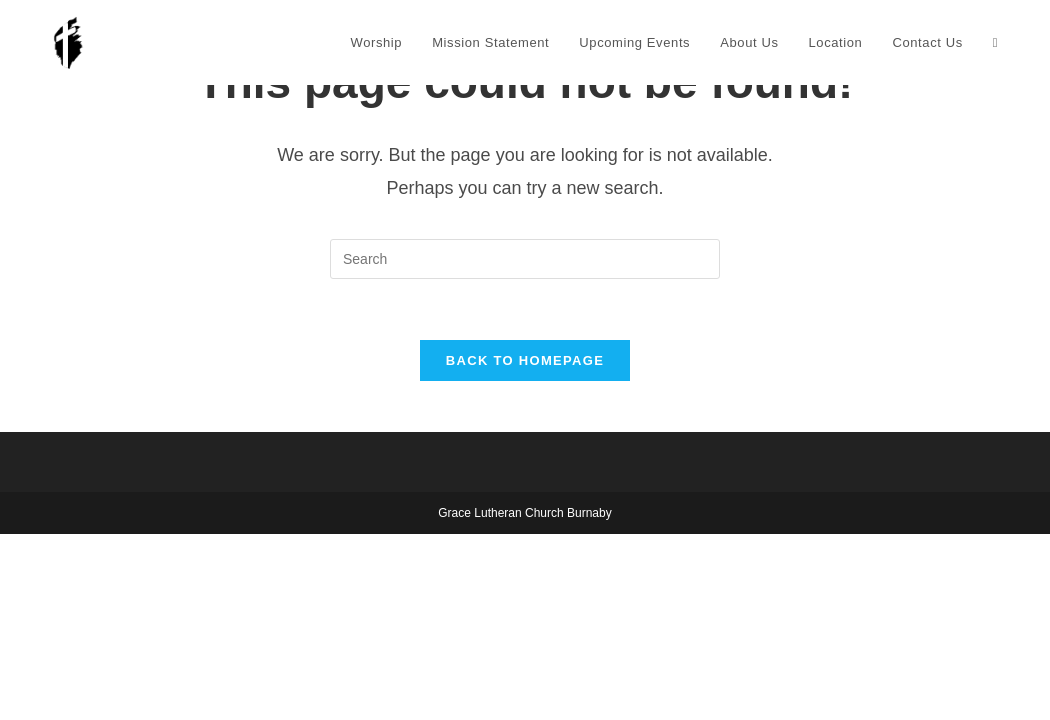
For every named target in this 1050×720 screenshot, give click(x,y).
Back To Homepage (525, 360)
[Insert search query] (525, 259)
